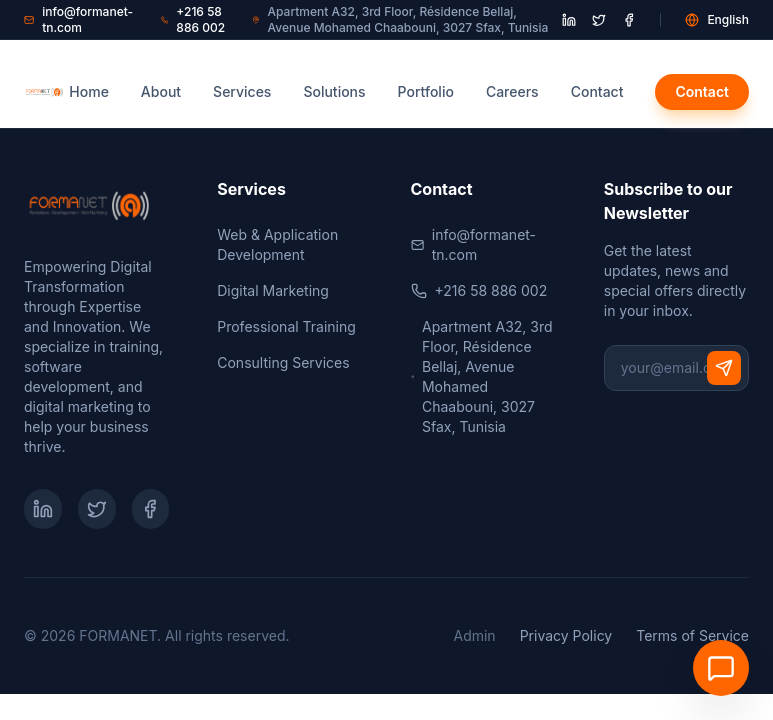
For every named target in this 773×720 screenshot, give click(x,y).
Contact (597, 91)
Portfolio (426, 91)
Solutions (334, 91)
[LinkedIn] (43, 509)
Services (242, 91)
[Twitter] (97, 509)
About (161, 91)
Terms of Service (692, 635)
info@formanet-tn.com (78, 19)
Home (89, 91)
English (717, 19)
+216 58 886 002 (193, 19)
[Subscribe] (724, 368)
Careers (512, 91)
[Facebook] (151, 509)
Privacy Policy (566, 635)
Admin (474, 635)
